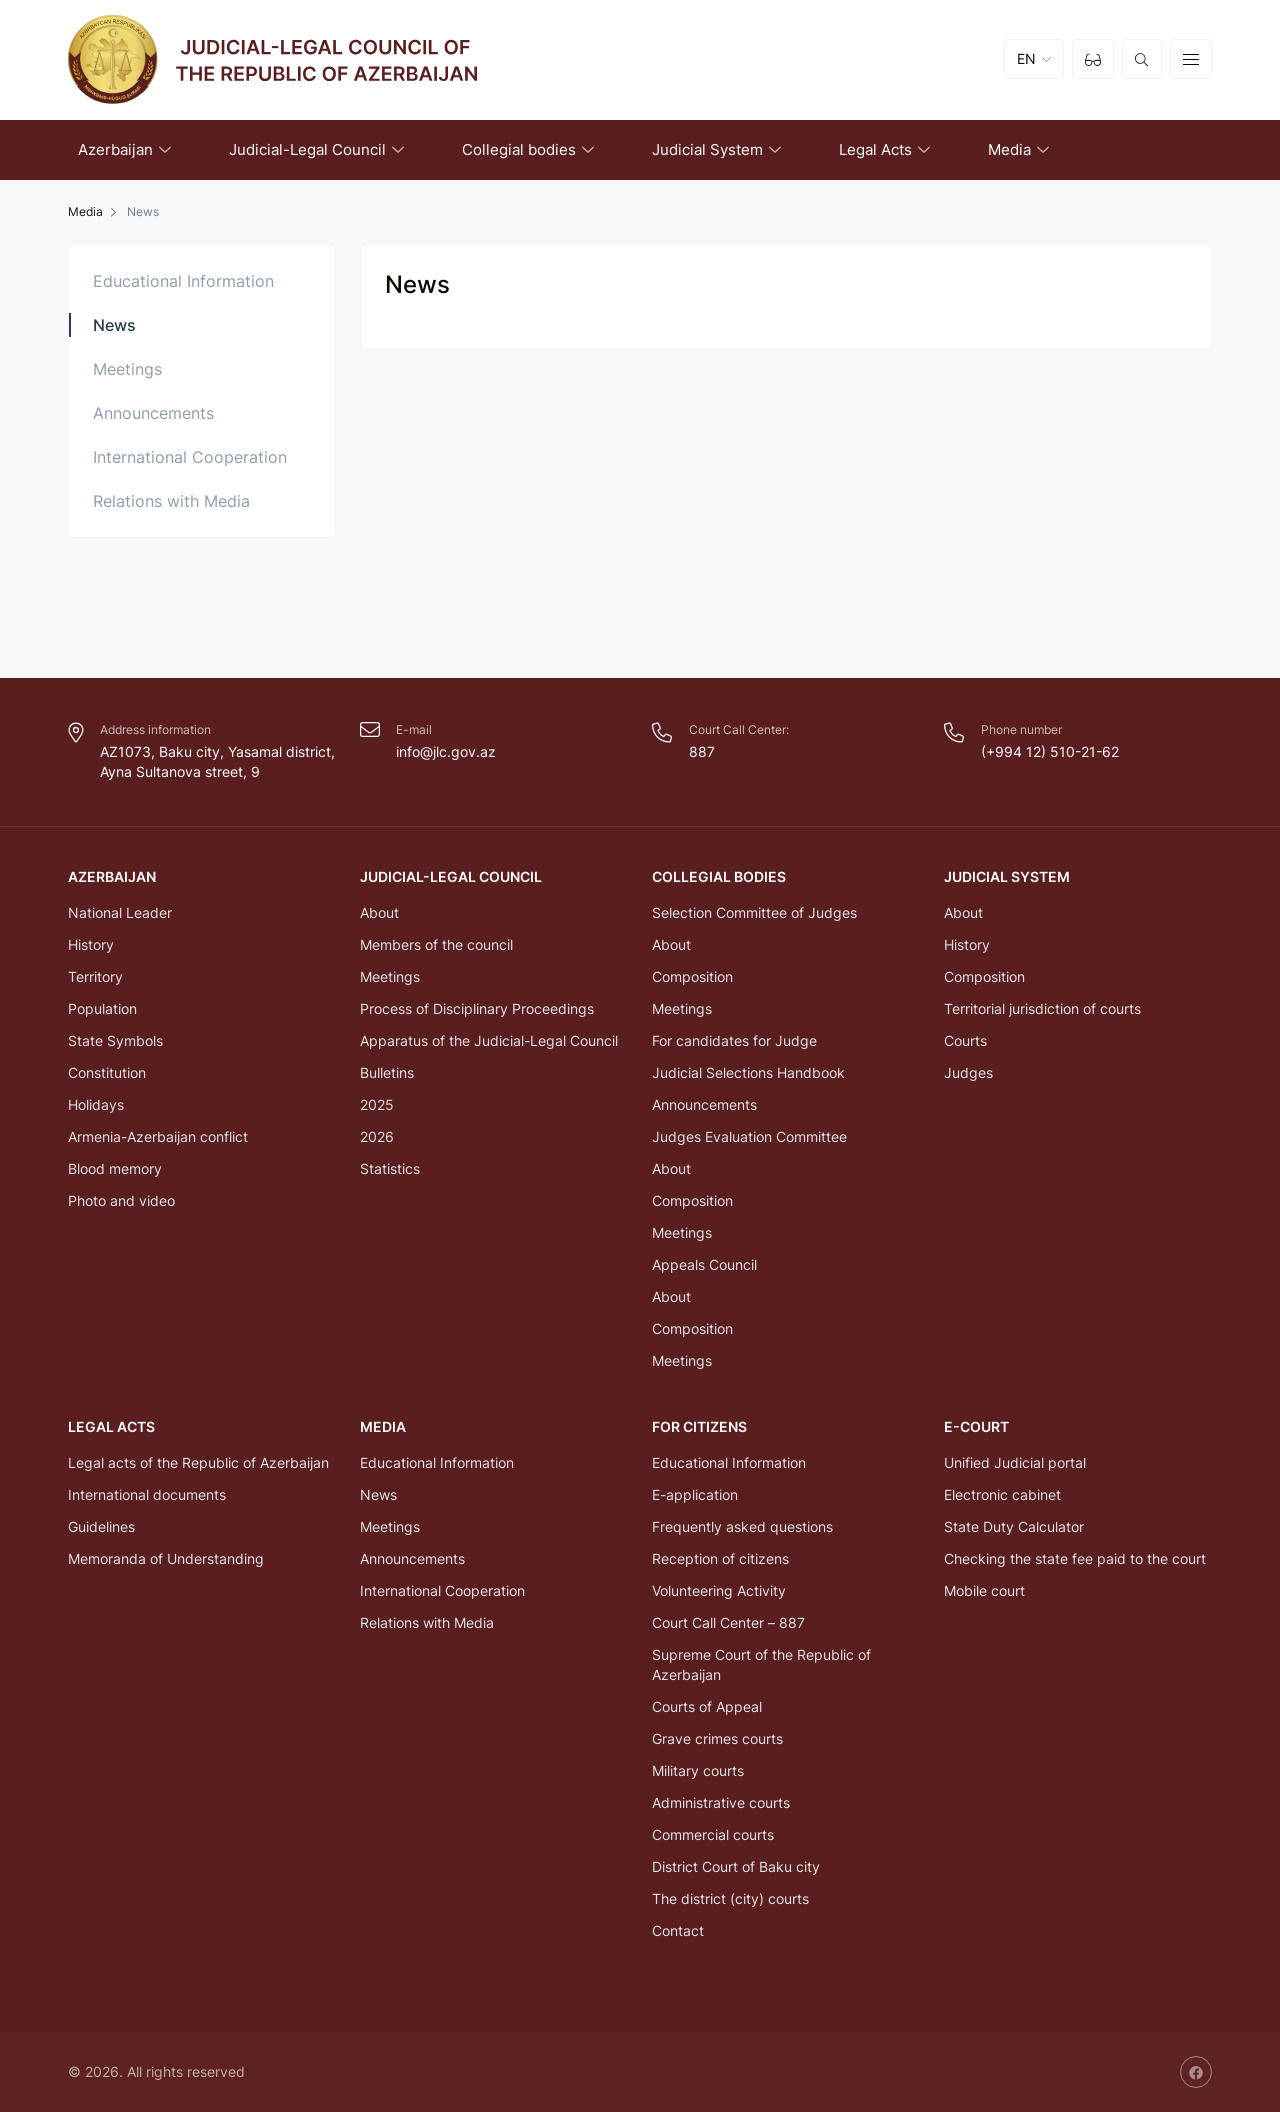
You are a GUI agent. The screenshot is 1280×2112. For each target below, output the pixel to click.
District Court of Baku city (736, 1866)
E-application (695, 1494)
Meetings (127, 369)
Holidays (96, 1104)
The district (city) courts (730, 1898)
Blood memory (115, 1168)
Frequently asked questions (742, 1526)
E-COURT (976, 1426)
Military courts (698, 1770)
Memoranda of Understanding (166, 1558)
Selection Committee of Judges (754, 912)
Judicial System (1007, 876)
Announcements (153, 413)
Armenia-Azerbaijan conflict (158, 1136)
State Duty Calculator (1014, 1526)
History (91, 944)
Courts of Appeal (707, 1706)
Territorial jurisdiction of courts (1042, 1008)
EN (1026, 59)
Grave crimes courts (717, 1738)
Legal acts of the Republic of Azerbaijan (198, 1462)
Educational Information (183, 281)
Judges (968, 1072)
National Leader (120, 912)
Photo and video (121, 1200)
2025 (377, 1104)
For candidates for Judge (734, 1040)
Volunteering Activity (719, 1590)
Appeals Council (704, 1264)
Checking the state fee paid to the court (1075, 1558)
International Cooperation (190, 457)
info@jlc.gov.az (446, 751)
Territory (95, 976)
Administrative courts (721, 1802)
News (114, 325)
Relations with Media (171, 501)
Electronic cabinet (1002, 1494)
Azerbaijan (112, 876)
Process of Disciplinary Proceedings (477, 1008)
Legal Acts (111, 1426)
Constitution (107, 1072)
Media (85, 211)
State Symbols (115, 1040)
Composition (692, 976)
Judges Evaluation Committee (749, 1136)
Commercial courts (713, 1834)
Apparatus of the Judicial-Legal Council (489, 1040)
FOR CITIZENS (699, 1426)
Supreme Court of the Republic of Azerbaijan (761, 1664)
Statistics (390, 1168)
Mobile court (984, 1590)
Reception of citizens (720, 1558)
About (379, 912)
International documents (147, 1494)
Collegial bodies (719, 876)
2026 (377, 1136)
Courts (965, 1040)
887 (702, 751)
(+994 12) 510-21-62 (1050, 751)
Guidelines (101, 1526)
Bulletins (387, 1072)
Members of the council (436, 944)
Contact (678, 1930)
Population (102, 1008)
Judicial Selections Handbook (748, 1072)
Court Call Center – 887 (728, 1622)
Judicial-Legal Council (451, 876)
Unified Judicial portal (1015, 1462)
